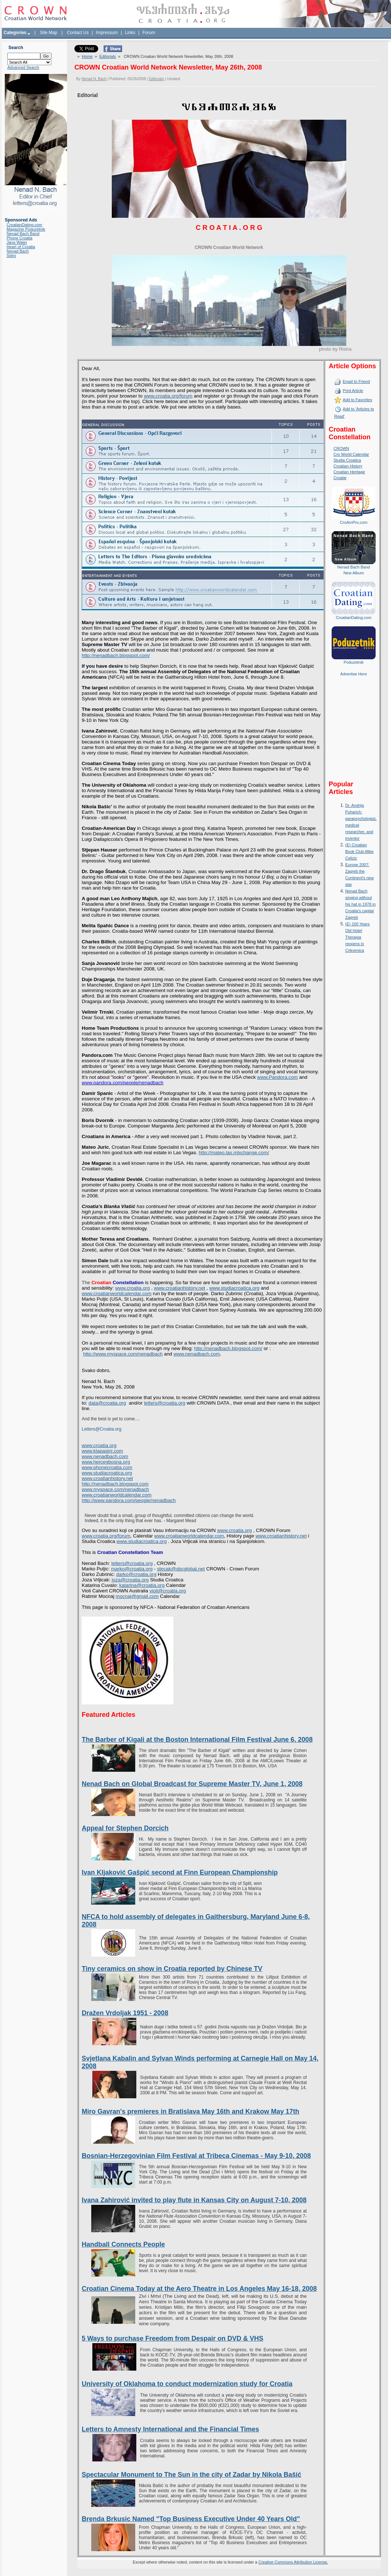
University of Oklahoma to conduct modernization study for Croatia (187, 2383)
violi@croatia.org (168, 1590)
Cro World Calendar (351, 454)
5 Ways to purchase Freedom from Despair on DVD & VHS (172, 2338)
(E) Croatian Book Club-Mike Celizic (359, 851)
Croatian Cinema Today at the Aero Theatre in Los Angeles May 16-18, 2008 (199, 2288)
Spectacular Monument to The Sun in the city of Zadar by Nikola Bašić (191, 2474)
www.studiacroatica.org (142, 1541)
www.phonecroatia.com (107, 1467)
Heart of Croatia (21, 247)
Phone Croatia (19, 238)
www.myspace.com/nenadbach (115, 1489)
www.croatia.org (234, 1530)
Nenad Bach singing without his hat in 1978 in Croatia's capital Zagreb (360, 904)
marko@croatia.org (132, 1569)
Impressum (107, 32)
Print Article (353, 390)
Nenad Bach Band (23, 233)
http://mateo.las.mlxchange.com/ (234, 1152)
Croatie (339, 478)
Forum (149, 32)
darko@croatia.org (136, 1574)
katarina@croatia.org (142, 1585)
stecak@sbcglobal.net (181, 1569)
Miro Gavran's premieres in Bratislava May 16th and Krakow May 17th (190, 2111)
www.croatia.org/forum (106, 1536)
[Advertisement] (354, 734)
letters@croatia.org (164, 1403)
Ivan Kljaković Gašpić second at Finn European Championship (180, 1872)
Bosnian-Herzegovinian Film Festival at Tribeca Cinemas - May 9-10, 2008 (196, 2155)
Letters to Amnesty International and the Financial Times (170, 2429)
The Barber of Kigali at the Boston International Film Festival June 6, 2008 (197, 1739)
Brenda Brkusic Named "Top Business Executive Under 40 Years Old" (191, 2519)
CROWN (341, 448)
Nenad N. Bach (93, 79)
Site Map (48, 32)
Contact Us (78, 32)
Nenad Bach (18, 251)
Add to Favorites (357, 400)
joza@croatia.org (130, 1579)
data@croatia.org (107, 1403)
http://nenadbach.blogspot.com (115, 1484)
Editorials (107, 56)
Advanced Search (23, 67)
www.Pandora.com (277, 1077)
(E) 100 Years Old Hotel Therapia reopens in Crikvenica (357, 937)
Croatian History (347, 466)
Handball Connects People (123, 2244)
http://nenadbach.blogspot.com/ (116, 655)
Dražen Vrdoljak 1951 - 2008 (125, 2013)
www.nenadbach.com (105, 1456)
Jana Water (17, 242)
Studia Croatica (347, 460)
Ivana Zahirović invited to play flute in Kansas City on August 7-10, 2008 (194, 2200)
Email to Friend (356, 381)
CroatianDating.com (24, 225)
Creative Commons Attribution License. (293, 2562)
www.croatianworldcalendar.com (189, 1536)
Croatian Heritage (349, 472)
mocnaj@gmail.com (137, 1596)
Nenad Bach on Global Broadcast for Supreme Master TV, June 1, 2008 (192, 1783)
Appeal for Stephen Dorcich (125, 1828)
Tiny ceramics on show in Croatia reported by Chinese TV (172, 1968)
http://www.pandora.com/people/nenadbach (129, 1500)
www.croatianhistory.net (281, 1536)
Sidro (11, 255)
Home (87, 56)
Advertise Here (353, 674)
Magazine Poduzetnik (26, 229)
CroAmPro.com (353, 522)
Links (130, 32)
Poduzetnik (354, 662)
